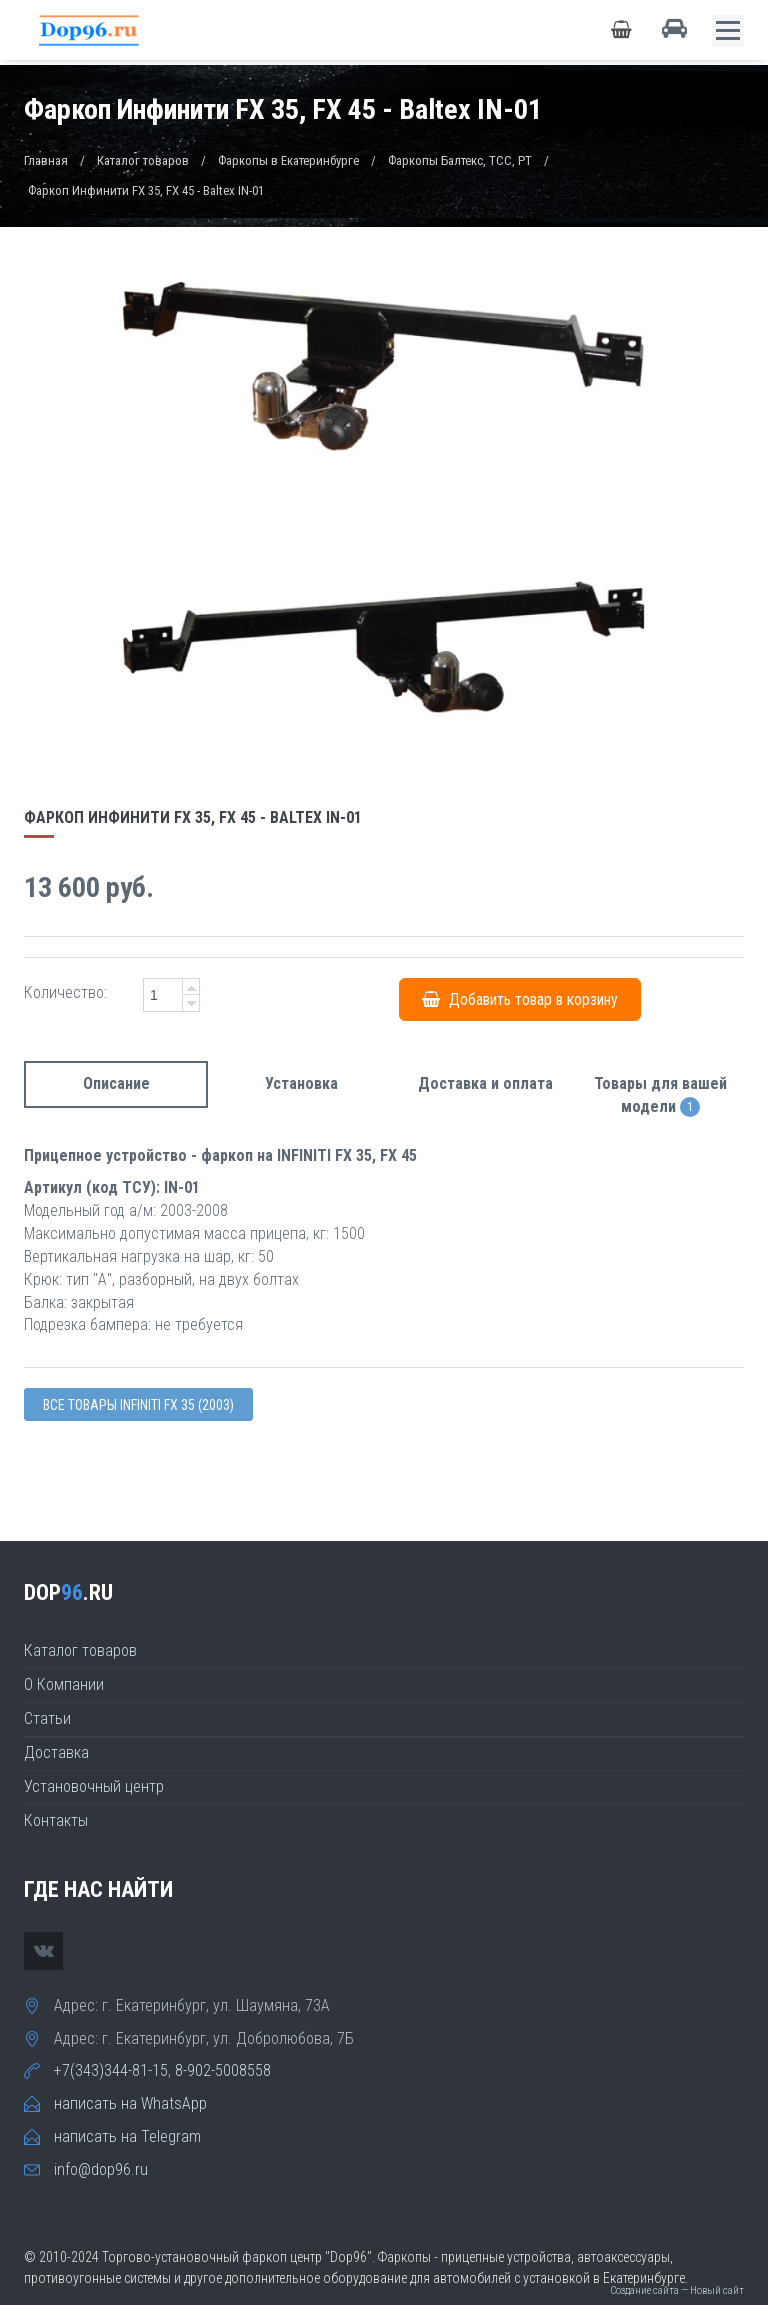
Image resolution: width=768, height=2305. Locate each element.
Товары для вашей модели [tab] (660, 1096)
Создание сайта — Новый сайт (677, 2290)
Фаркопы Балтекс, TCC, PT (460, 160)
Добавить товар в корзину (520, 999)
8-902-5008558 (223, 2070)
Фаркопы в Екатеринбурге (288, 160)
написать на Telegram (127, 2136)
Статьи (47, 1718)
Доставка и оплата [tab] (485, 1083)
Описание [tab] (116, 1083)
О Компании (64, 1684)
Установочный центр (94, 1786)
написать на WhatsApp (130, 2103)
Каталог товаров (143, 160)
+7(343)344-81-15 (111, 2070)
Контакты (56, 1820)
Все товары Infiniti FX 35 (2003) (138, 1405)
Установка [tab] (301, 1083)
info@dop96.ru (101, 2169)
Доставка (56, 1752)
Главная (46, 160)
